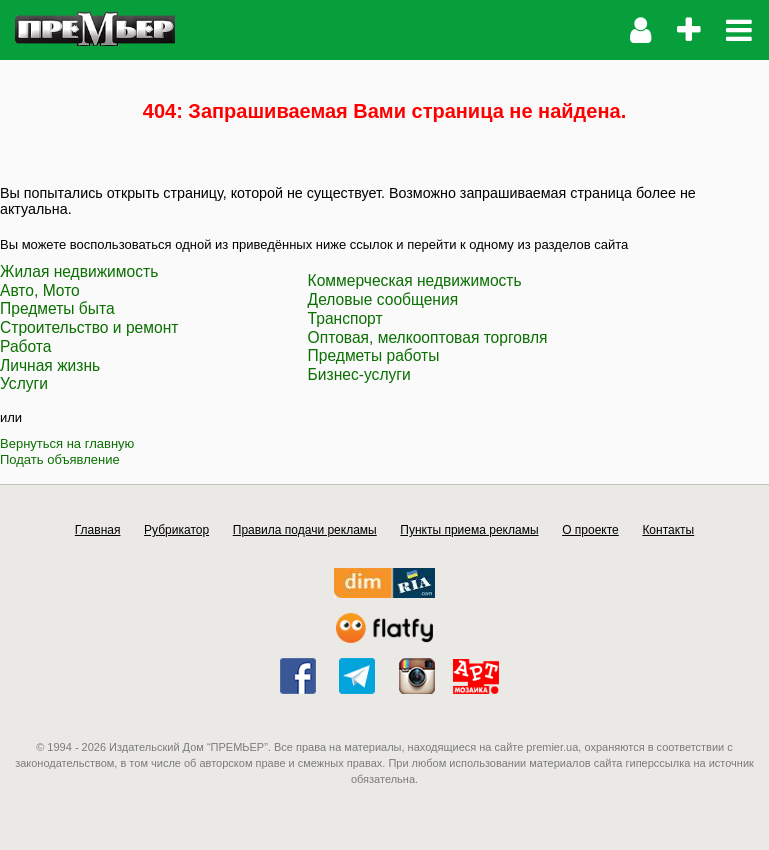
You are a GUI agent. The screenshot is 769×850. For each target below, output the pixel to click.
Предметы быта (57, 308)
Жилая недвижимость (79, 271)
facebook (298, 676)
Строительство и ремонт (89, 327)
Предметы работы (374, 355)
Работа (25, 346)
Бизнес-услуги (359, 374)
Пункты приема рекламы (469, 530)
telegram (357, 676)
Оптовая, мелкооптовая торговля (428, 337)
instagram (417, 676)
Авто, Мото (40, 290)
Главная (98, 530)
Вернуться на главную (67, 443)
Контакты (668, 530)
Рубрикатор (176, 530)
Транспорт (345, 318)
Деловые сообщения (383, 299)
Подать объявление (60, 459)
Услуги (24, 383)
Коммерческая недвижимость (415, 280)
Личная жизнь (50, 365)
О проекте (590, 530)
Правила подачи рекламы (305, 530)
